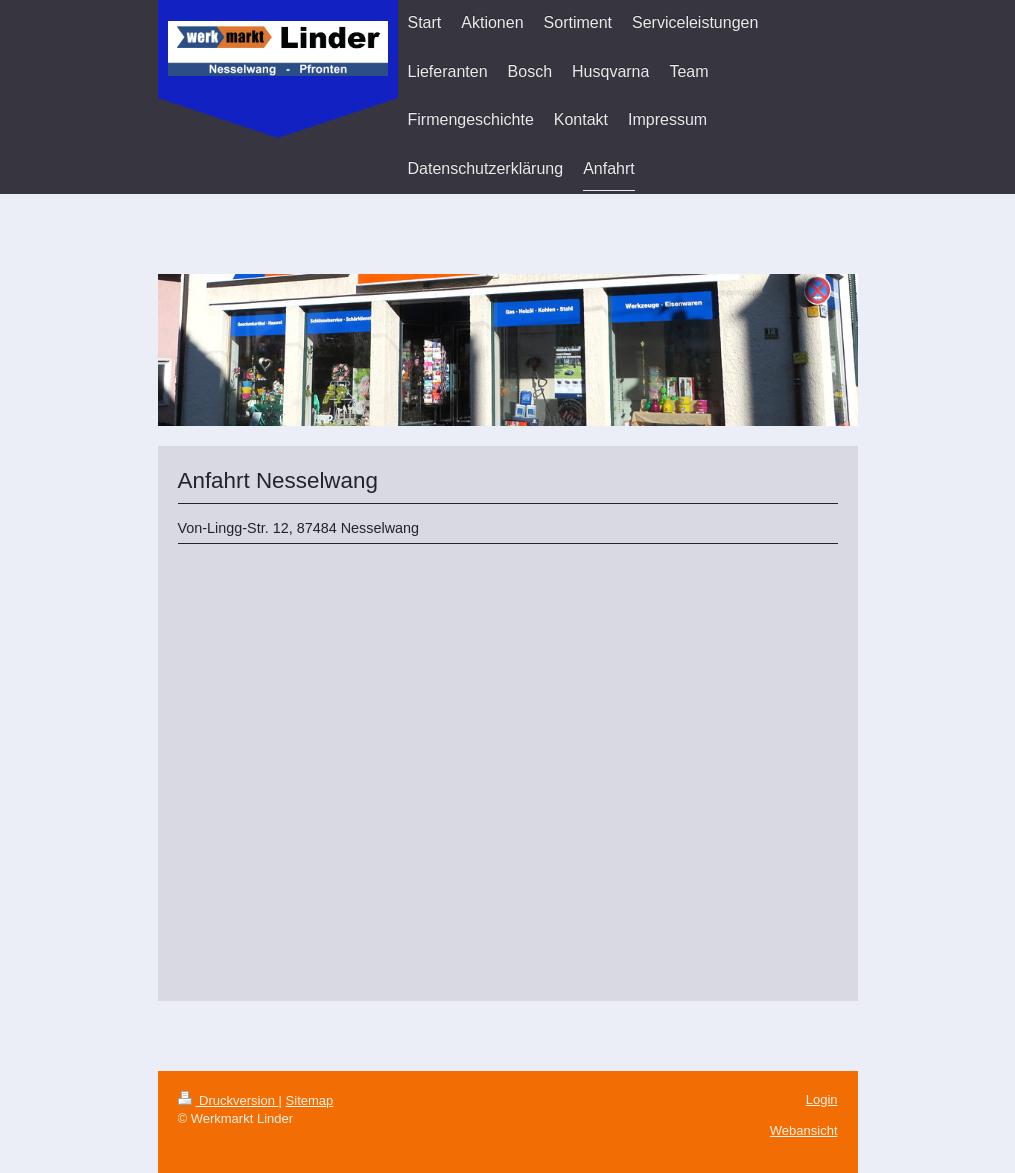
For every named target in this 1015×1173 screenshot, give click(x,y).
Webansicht (804, 1130)
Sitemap (310, 1100)
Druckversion (228, 1100)
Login (822, 1099)
